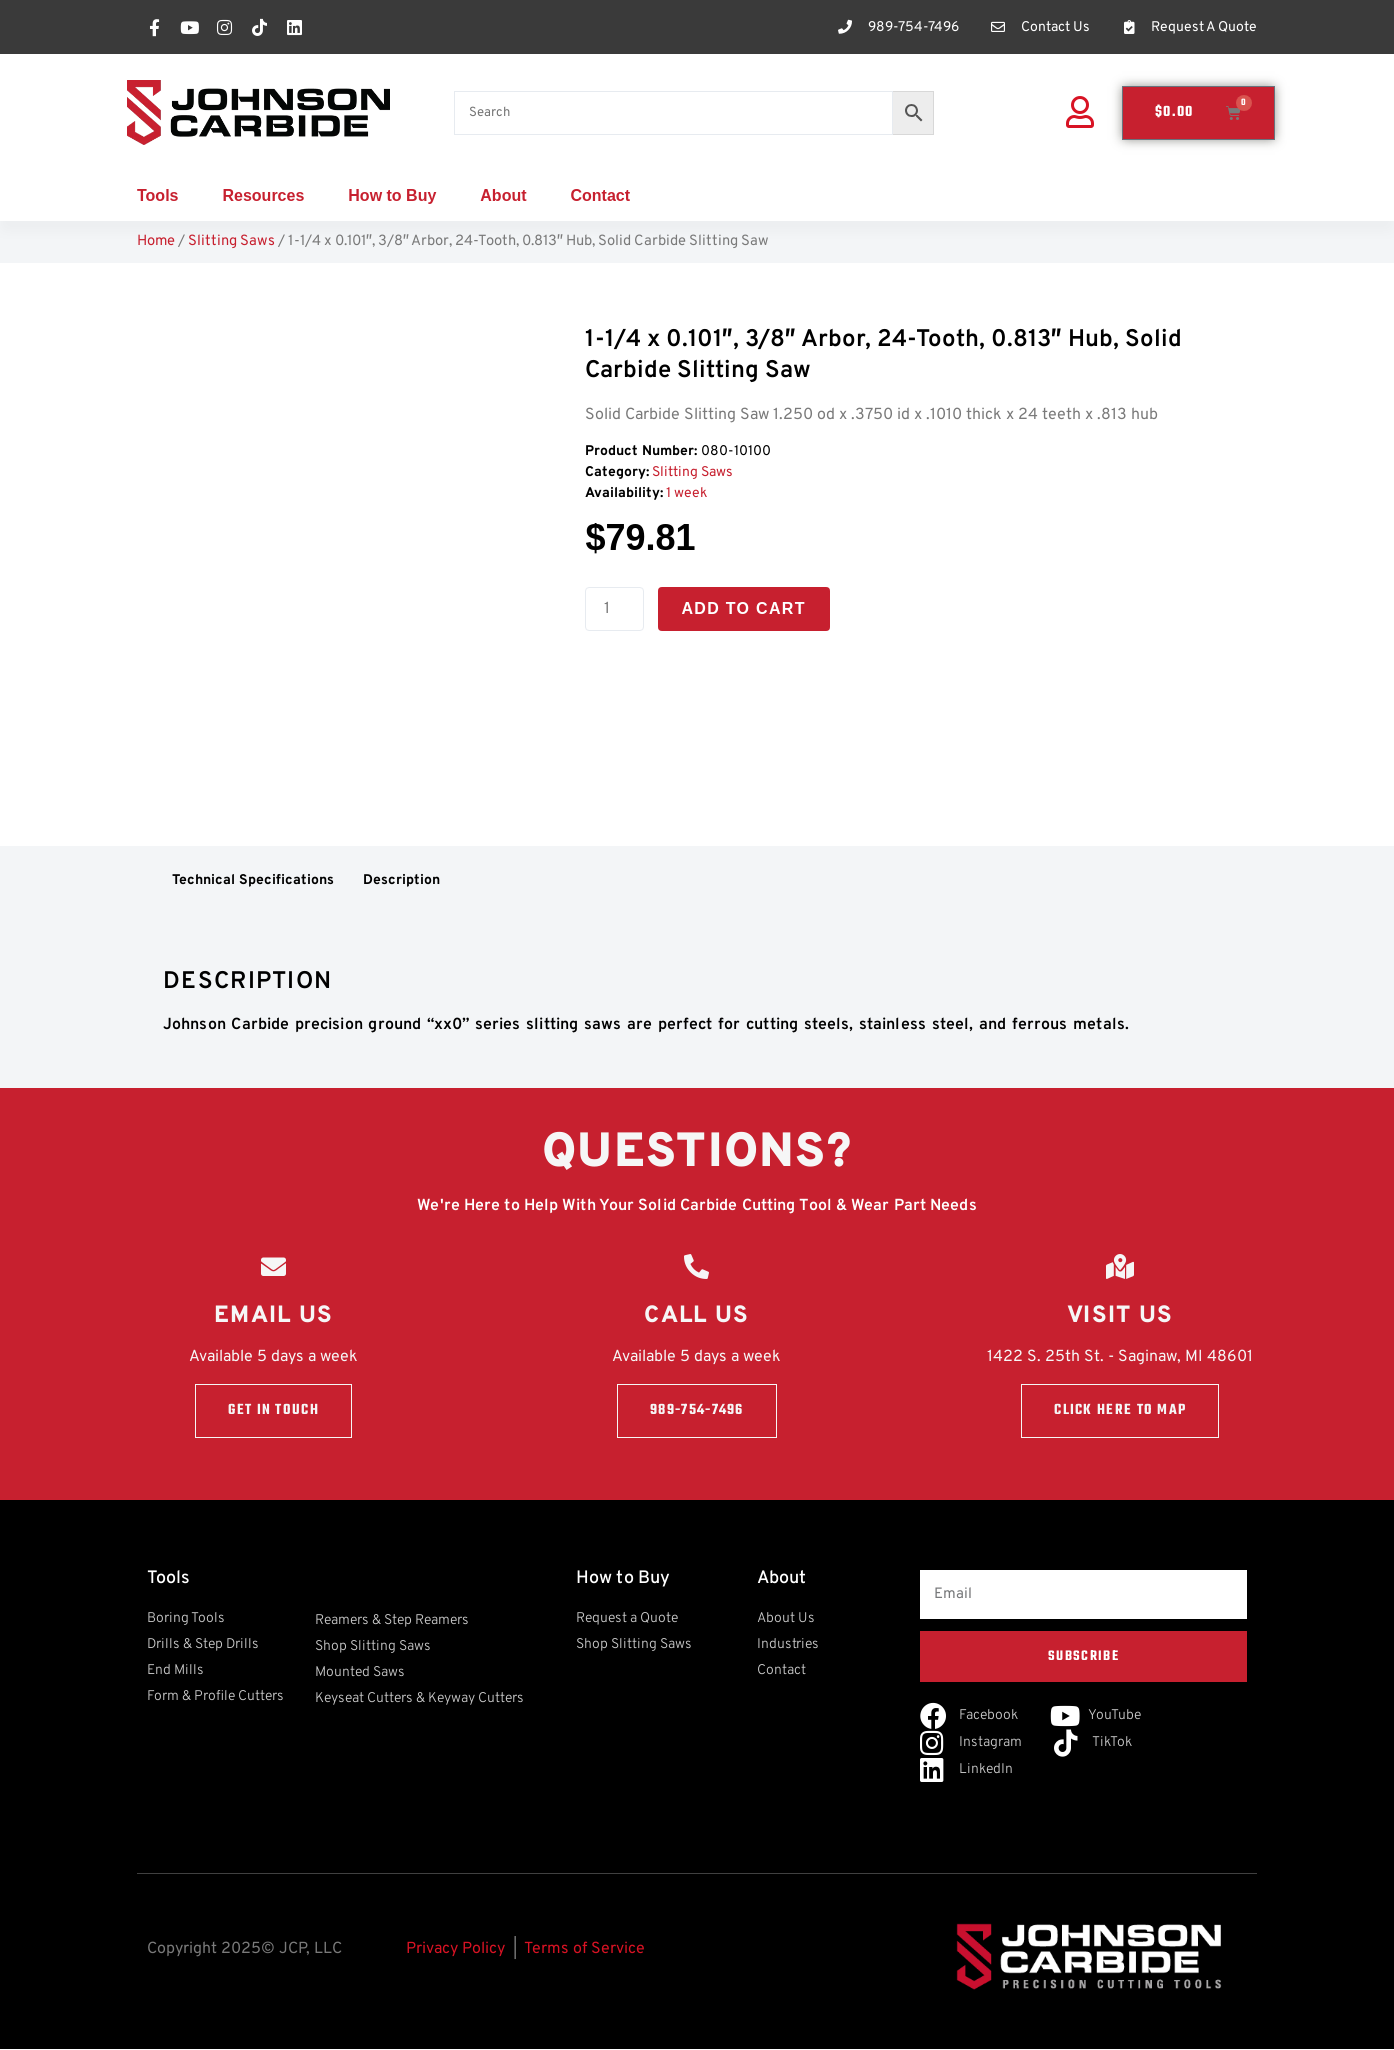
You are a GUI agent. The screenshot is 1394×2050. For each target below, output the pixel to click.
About (503, 195)
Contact (601, 195)
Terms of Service (584, 1950)
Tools (157, 195)
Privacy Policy (455, 1950)
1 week (686, 493)
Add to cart (744, 608)
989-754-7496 (697, 1410)
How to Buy (392, 195)
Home (156, 241)
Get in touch (273, 1410)
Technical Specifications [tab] (253, 880)
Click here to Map (1120, 1410)
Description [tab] (401, 880)
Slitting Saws (231, 241)
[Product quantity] (614, 609)
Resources (263, 195)
